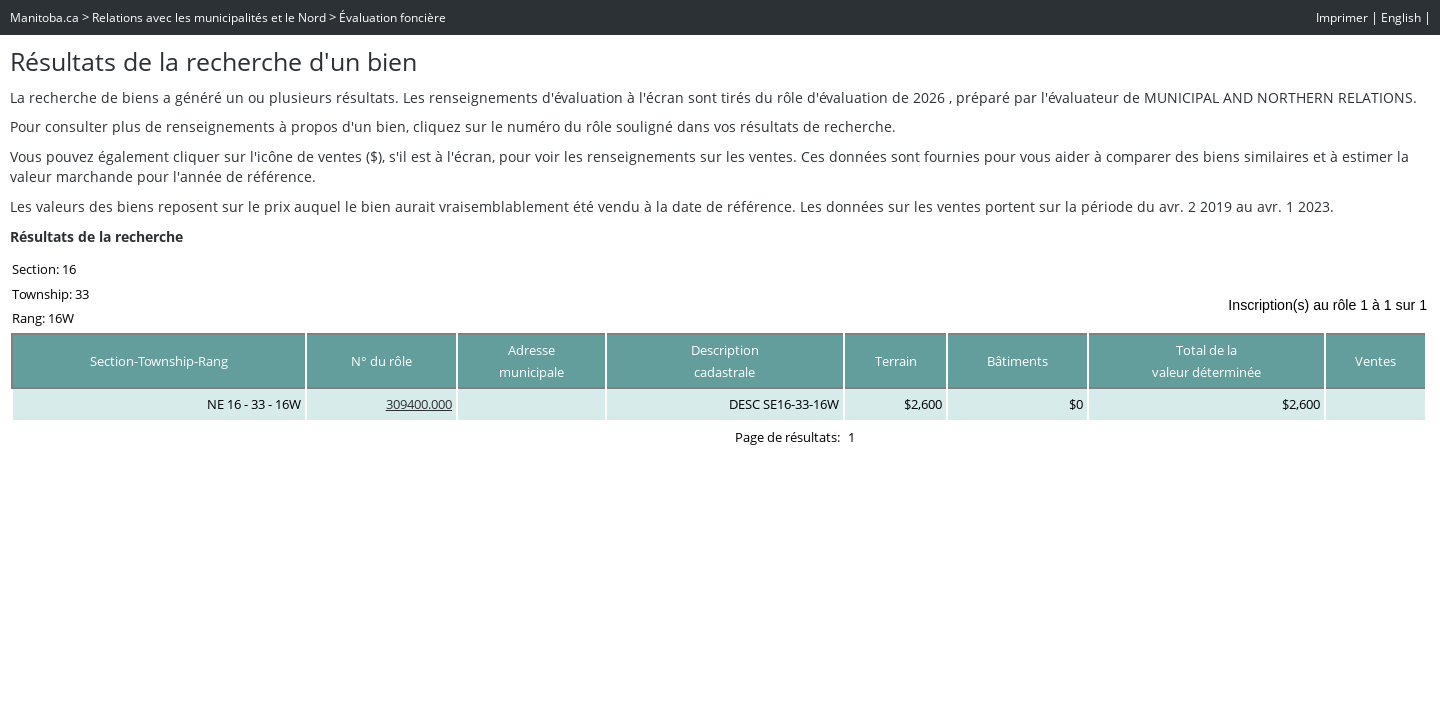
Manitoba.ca (44, 17)
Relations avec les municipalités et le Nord (209, 17)
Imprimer (1342, 17)
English (1401, 17)
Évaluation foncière (392, 17)
